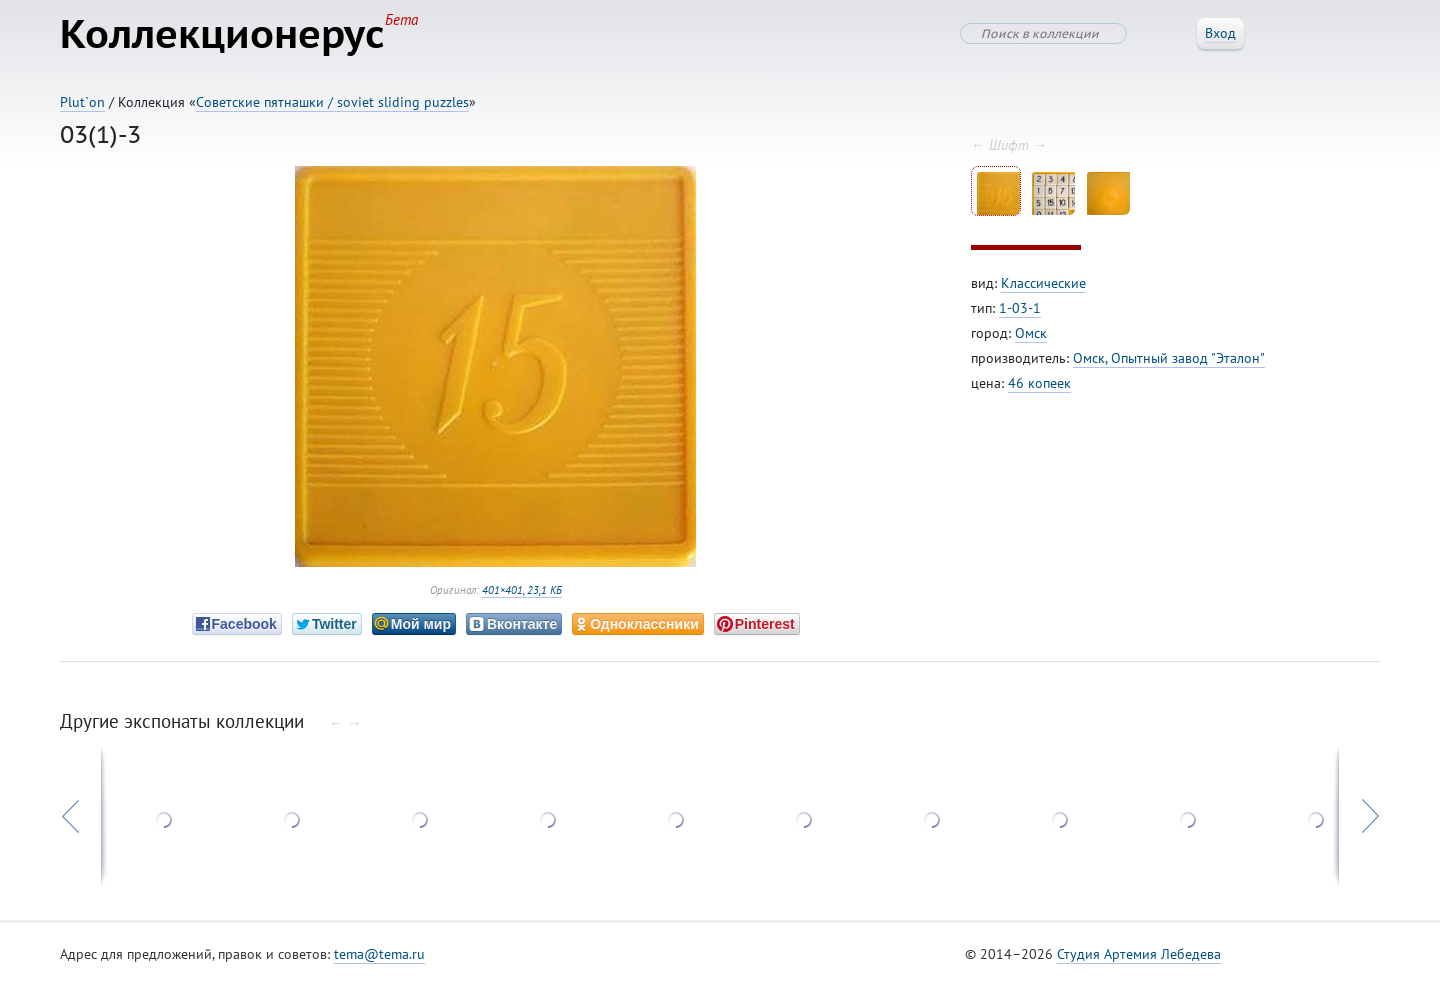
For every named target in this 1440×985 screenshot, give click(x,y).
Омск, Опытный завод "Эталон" (1169, 358)
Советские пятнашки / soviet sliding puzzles (332, 102)
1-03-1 (1020, 308)
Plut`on (82, 102)
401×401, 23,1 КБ (522, 590)
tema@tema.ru (379, 954)
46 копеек (1039, 383)
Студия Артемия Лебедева (1139, 954)
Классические (1043, 283)
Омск (1031, 333)
